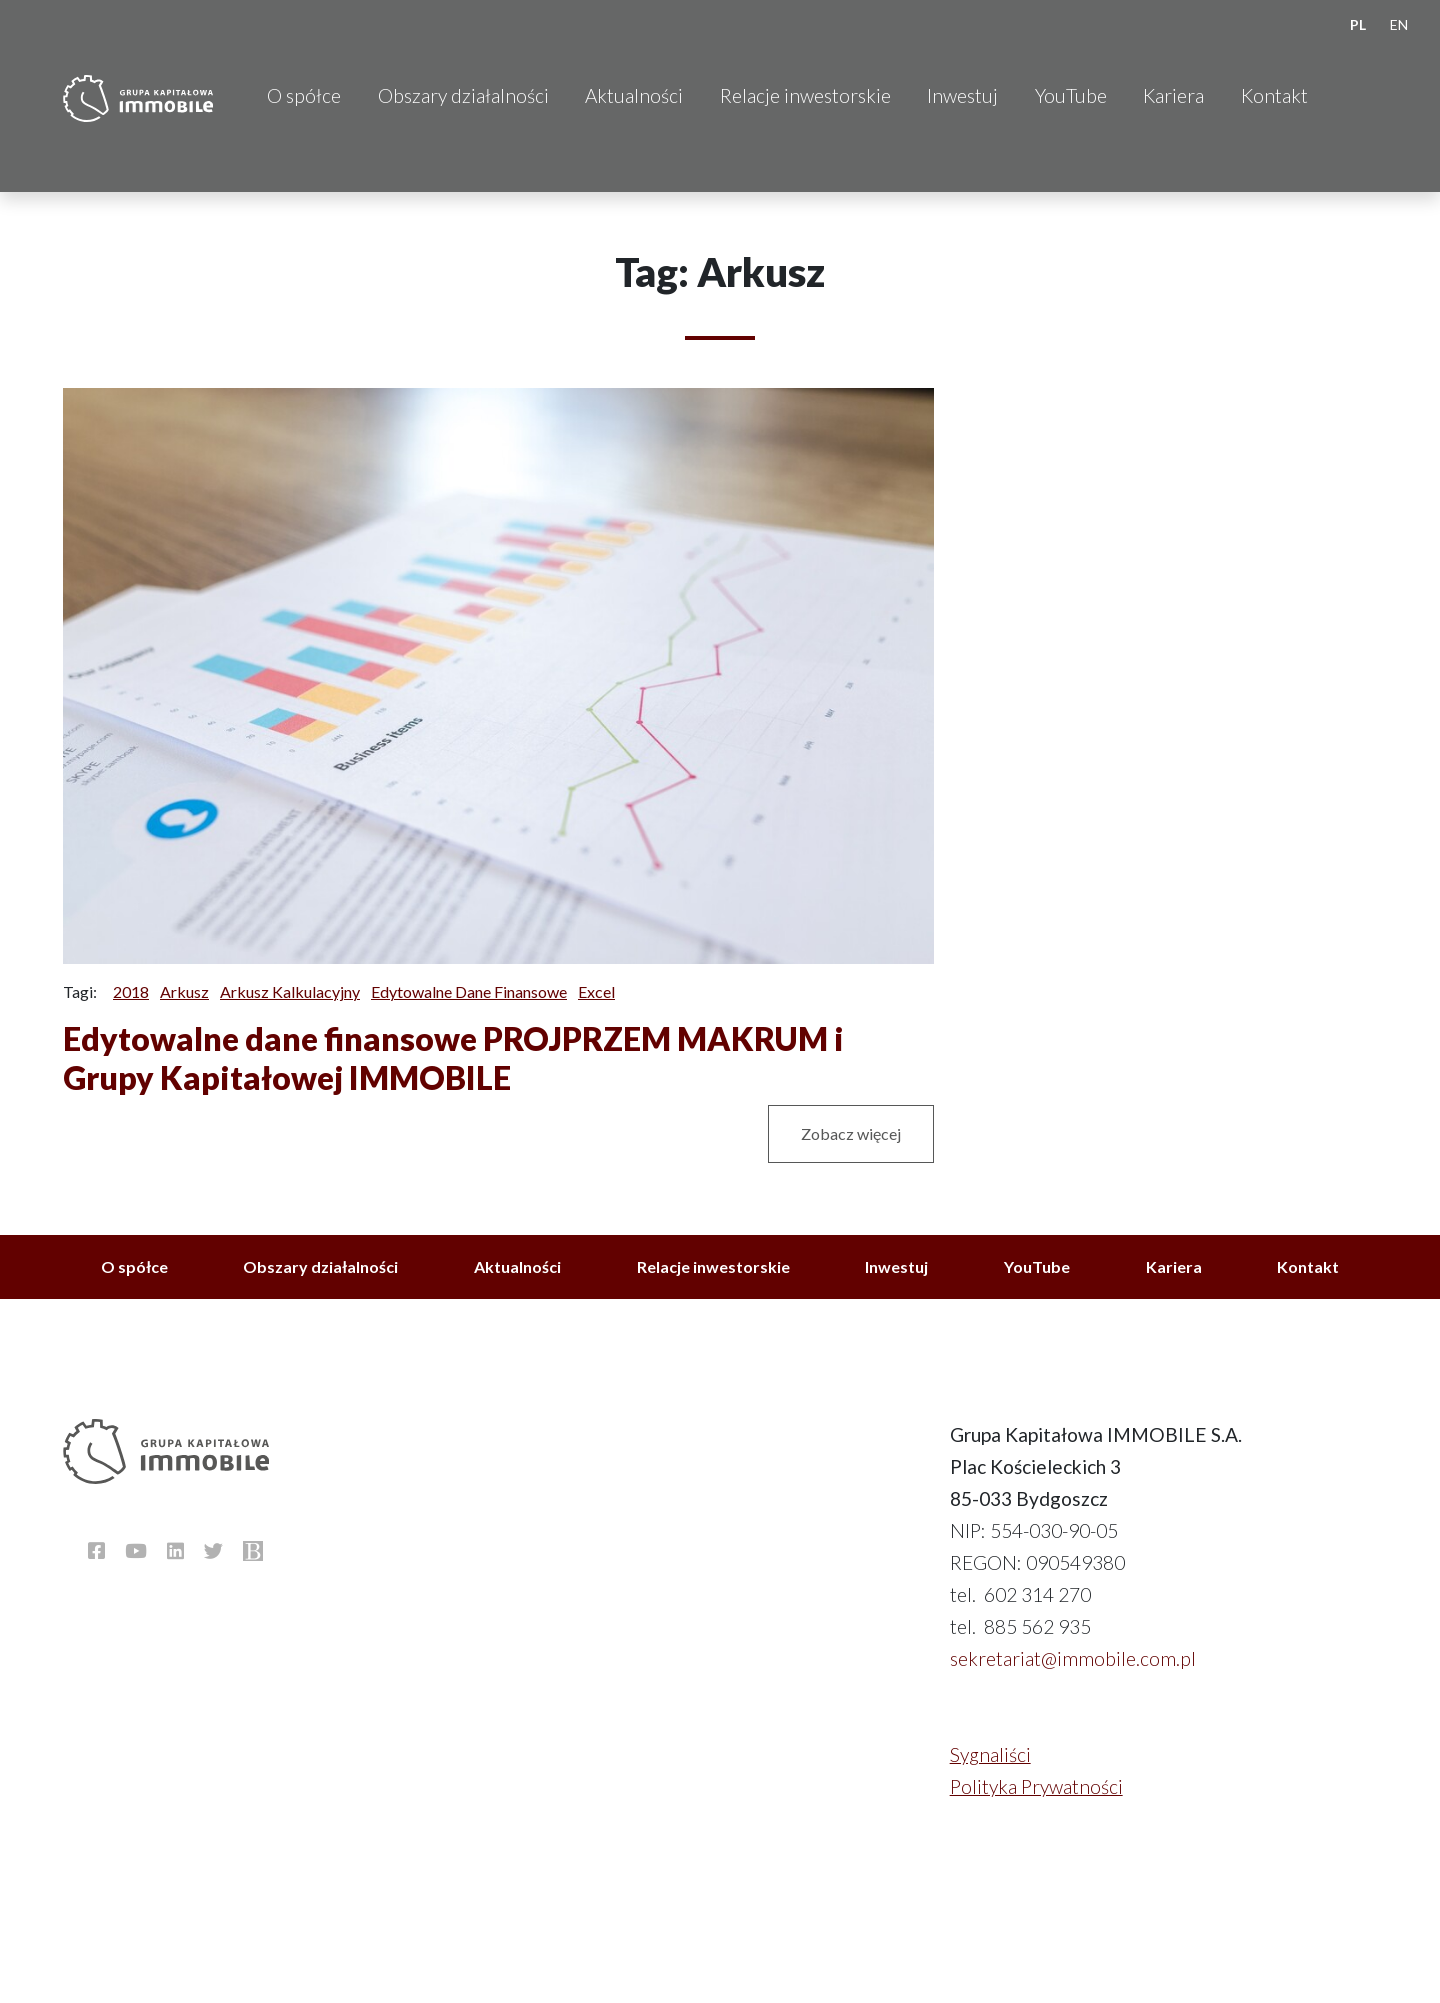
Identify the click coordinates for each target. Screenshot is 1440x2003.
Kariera (1173, 95)
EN (1399, 24)
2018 (131, 991)
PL (1358, 24)
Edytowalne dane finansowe (469, 991)
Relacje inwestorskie (805, 95)
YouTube (1071, 95)
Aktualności (634, 95)
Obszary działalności (463, 95)
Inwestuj (962, 95)
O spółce (304, 95)
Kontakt (1274, 95)
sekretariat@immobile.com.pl (1073, 1658)
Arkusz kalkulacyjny (290, 991)
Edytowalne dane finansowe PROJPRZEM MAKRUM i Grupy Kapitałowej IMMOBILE (453, 1057)
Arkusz (184, 991)
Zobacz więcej (851, 1133)
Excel (596, 991)
